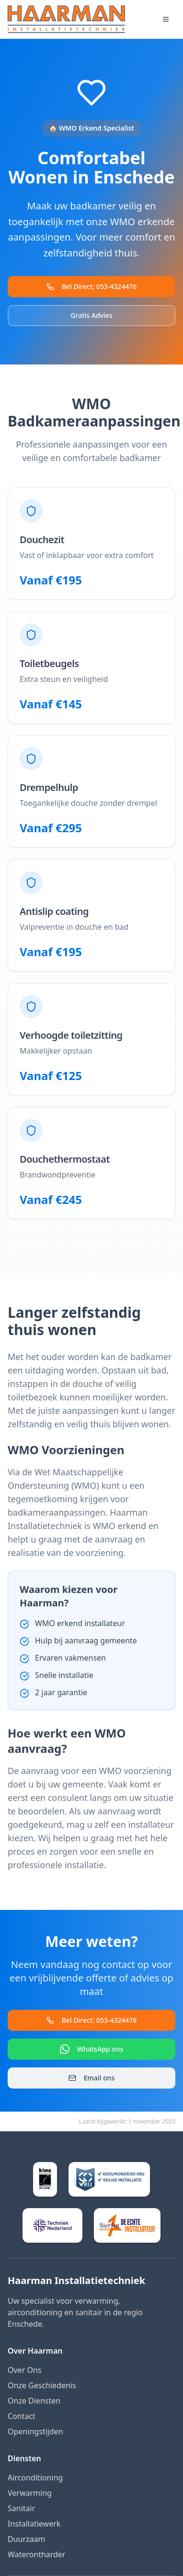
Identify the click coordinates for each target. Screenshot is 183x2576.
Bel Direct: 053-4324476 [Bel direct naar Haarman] (91, 2020)
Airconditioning (35, 2477)
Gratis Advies (91, 315)
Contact (21, 2416)
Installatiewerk (34, 2523)
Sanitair (21, 2508)
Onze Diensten (34, 2400)
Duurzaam (27, 2539)
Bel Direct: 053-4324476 (91, 286)
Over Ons (24, 2370)
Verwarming (30, 2493)
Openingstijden (35, 2431)
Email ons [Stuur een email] (91, 2077)
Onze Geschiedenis (42, 2385)
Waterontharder (37, 2554)
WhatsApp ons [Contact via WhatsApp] (91, 2049)
